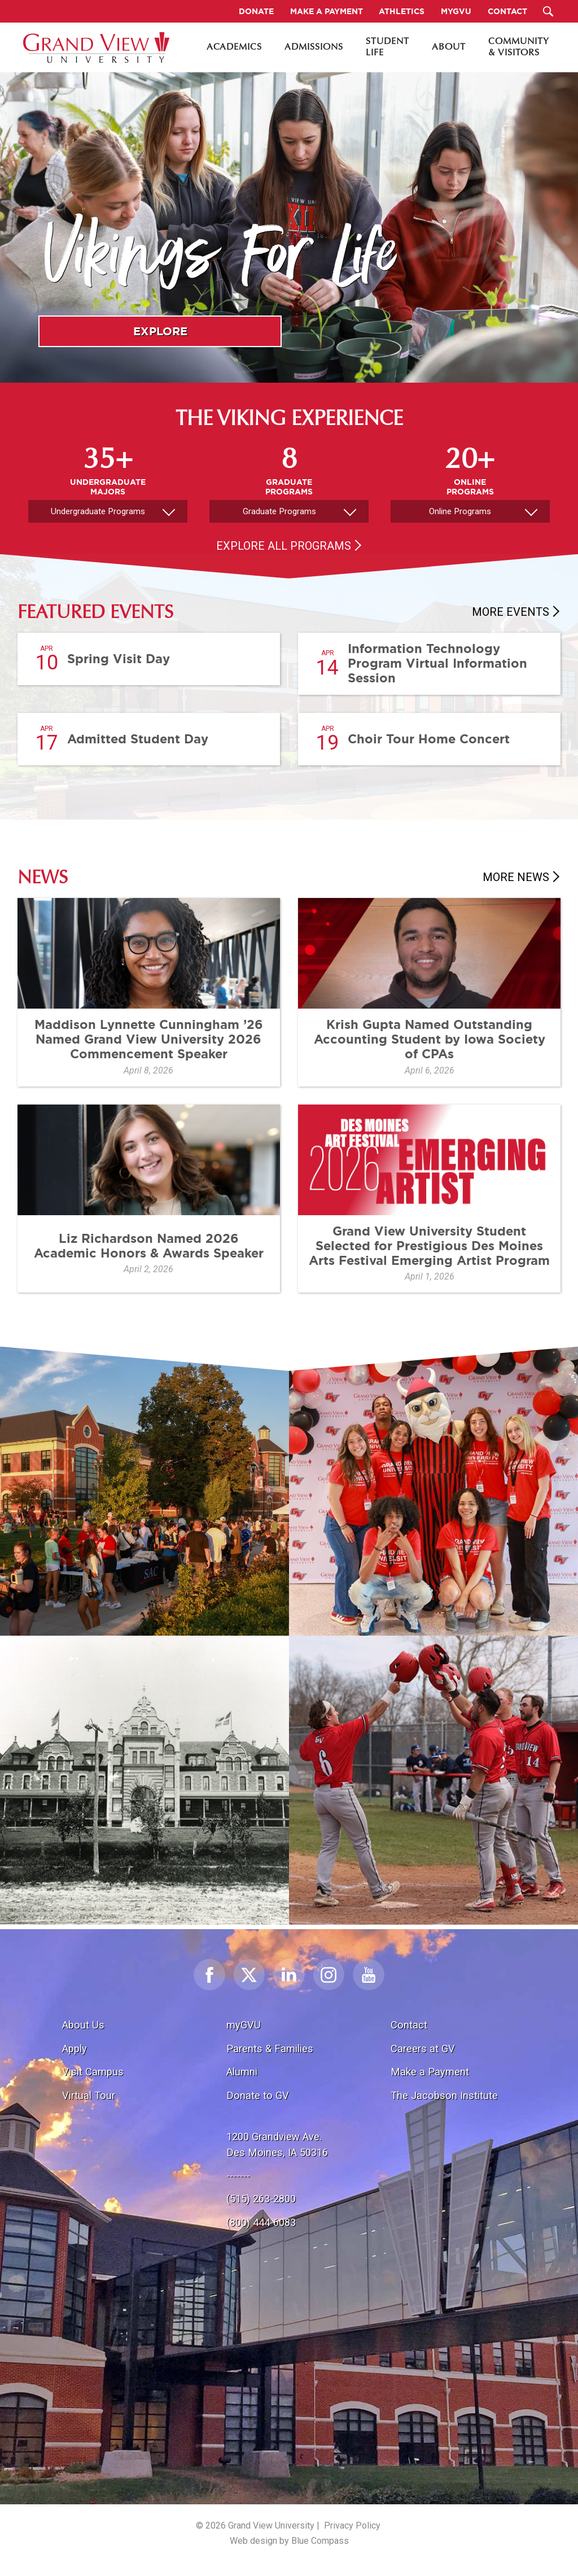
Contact (409, 2025)
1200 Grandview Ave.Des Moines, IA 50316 (277, 2144)
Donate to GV (257, 2095)
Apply (74, 2048)
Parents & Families (269, 2048)
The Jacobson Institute (444, 2095)
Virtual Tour (88, 2095)
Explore (160, 331)
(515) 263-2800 (261, 2199)
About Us (83, 2025)
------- (238, 2175)
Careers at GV (423, 2048)
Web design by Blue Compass (289, 2540)
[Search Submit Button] (548, 11)
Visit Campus (93, 2072)
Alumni (241, 2072)
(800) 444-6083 (261, 2222)
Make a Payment (430, 2072)
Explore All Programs (283, 546)
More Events (510, 612)
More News (516, 877)
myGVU (243, 2025)
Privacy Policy (352, 2525)
